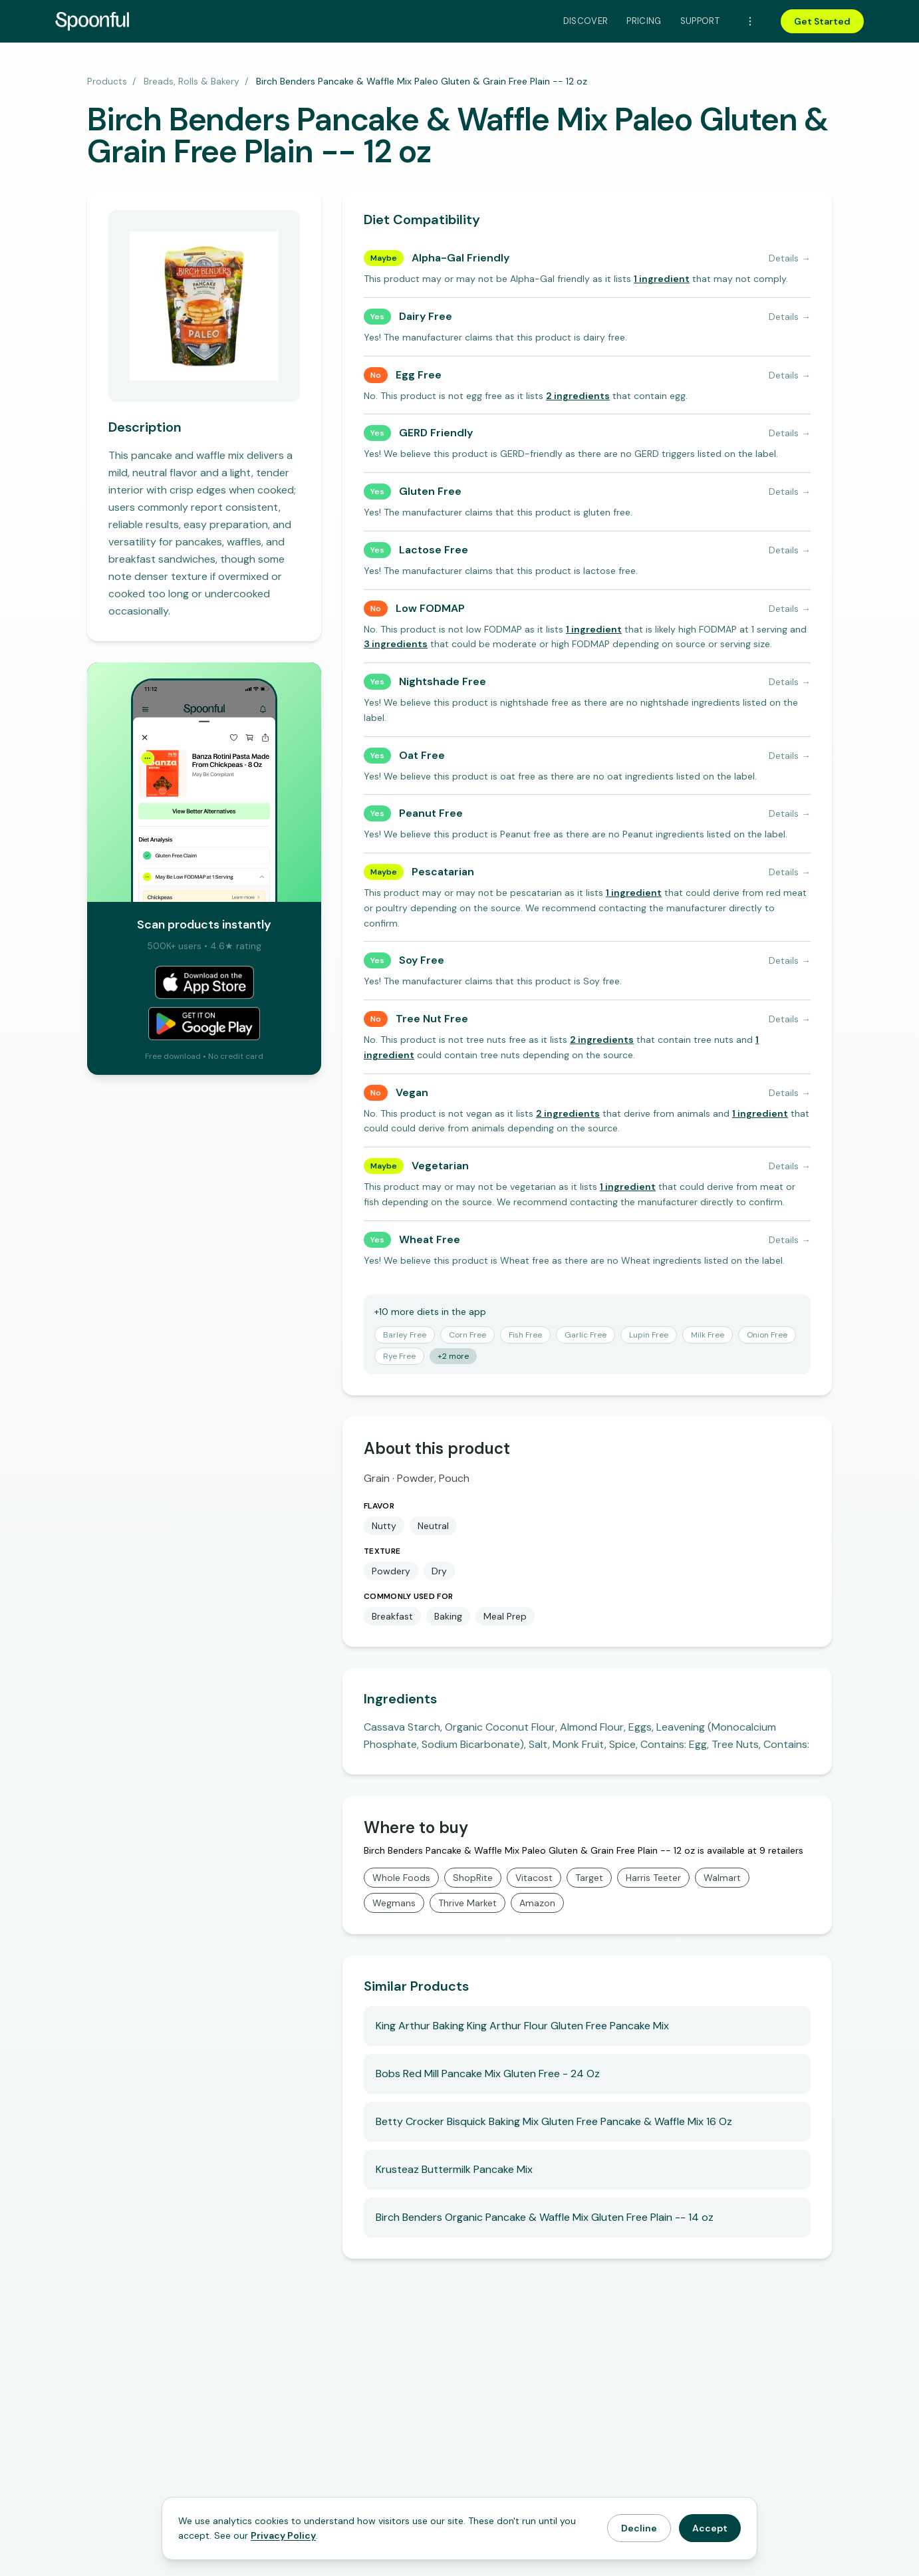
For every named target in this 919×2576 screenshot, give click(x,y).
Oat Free (422, 755)
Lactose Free (433, 550)
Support (700, 21)
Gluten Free (430, 491)
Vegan (412, 1092)
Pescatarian (443, 872)
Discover (585, 21)
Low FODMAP (430, 608)
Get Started (822, 21)
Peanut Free (431, 813)
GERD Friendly (436, 433)
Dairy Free (425, 316)
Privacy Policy (283, 2535)
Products (107, 81)
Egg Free (419, 375)
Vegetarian (440, 1166)
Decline (639, 2528)
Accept (709, 2528)
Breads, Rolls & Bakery (191, 81)
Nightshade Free (442, 681)
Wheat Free (429, 1239)
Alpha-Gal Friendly (460, 258)
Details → (790, 258)
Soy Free (421, 960)
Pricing (643, 21)
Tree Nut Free (432, 1019)
